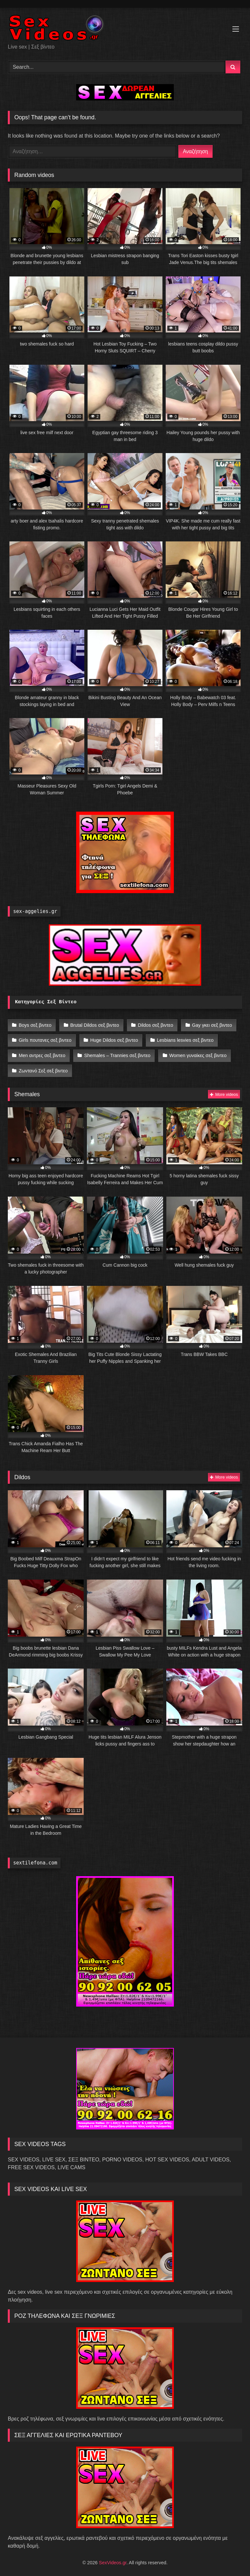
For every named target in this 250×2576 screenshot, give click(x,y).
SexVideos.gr (113, 2557)
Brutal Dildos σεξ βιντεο (93, 1024)
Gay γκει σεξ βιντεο (209, 1024)
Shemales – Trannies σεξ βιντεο (116, 1052)
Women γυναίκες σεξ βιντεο (196, 1052)
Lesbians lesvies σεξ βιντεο (183, 1038)
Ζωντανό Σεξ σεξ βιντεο (43, 1065)
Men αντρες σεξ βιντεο (42, 1052)
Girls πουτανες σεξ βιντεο (45, 1038)
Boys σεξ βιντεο (35, 1024)
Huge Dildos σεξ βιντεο (113, 1038)
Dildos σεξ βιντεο (154, 1024)
